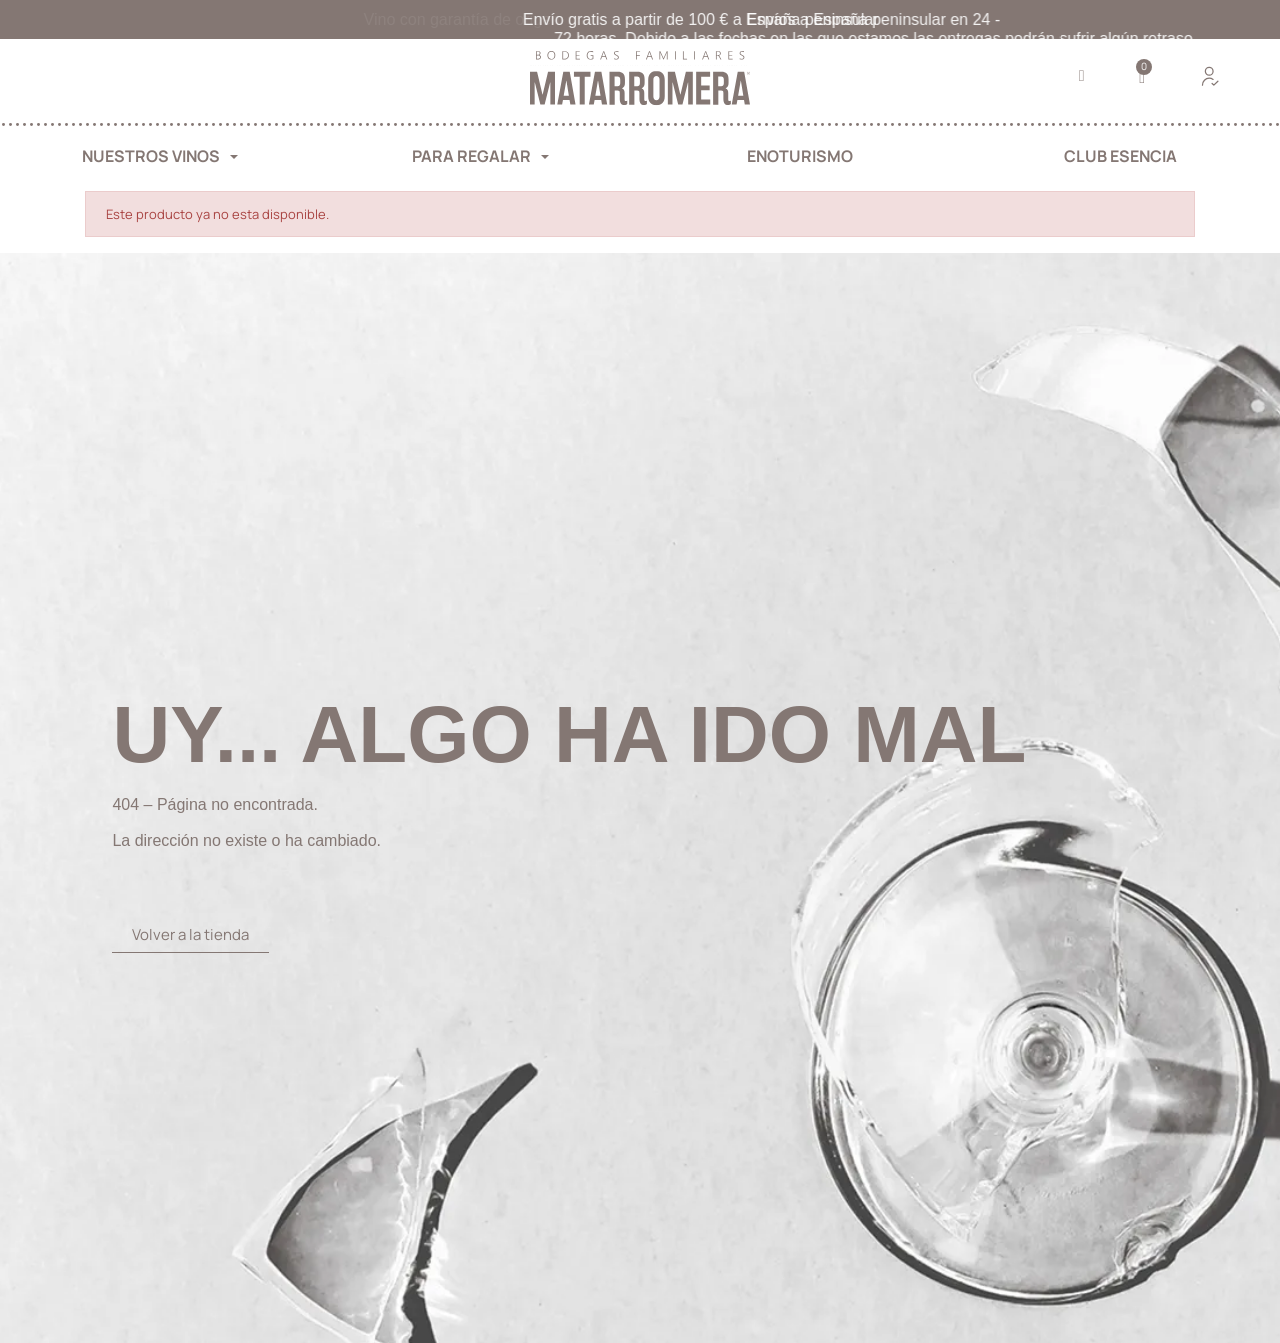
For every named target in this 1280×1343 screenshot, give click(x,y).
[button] (1081, 76)
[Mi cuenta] (1210, 76)
